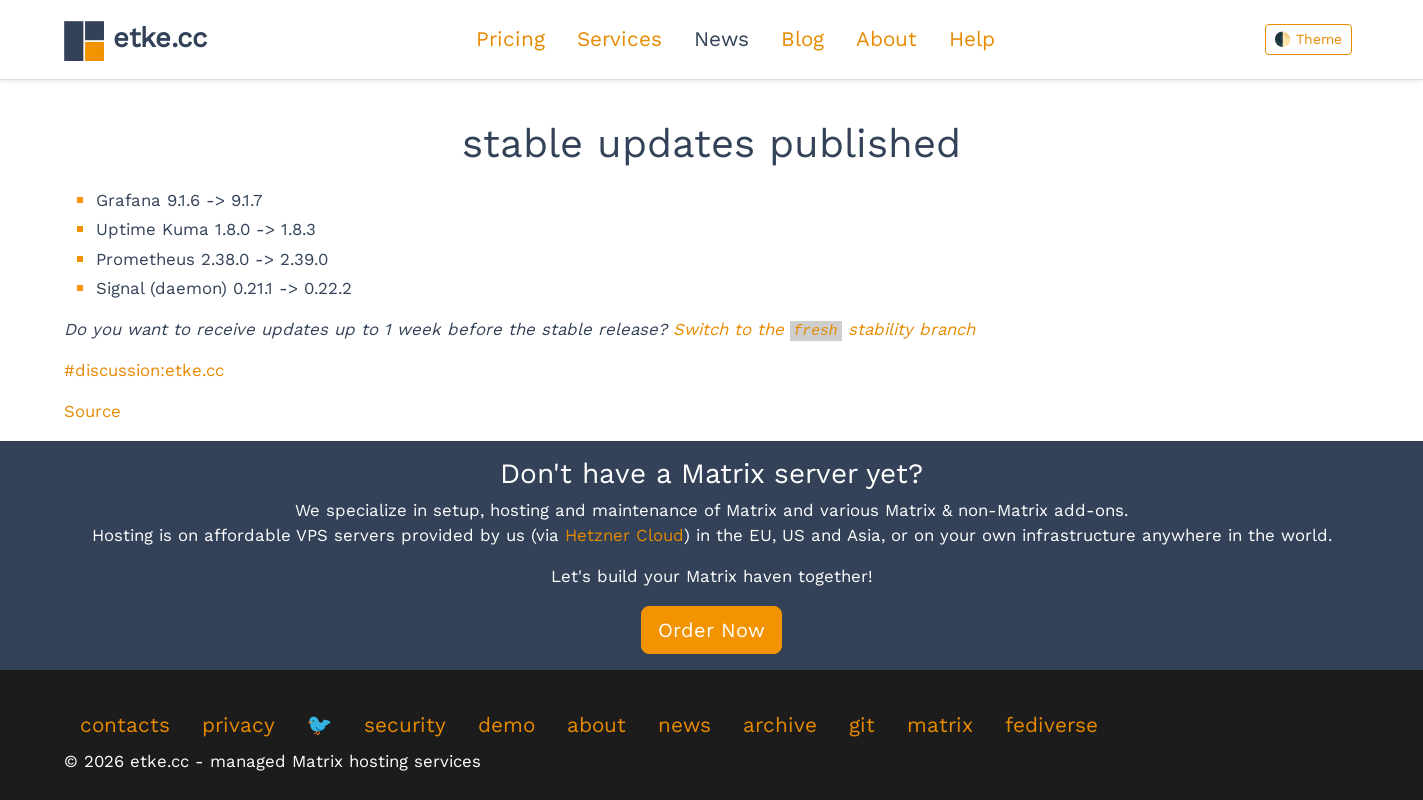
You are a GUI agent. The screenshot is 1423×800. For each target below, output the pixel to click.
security (405, 725)
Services (619, 39)
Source (92, 411)
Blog (802, 39)
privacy (238, 725)
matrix (940, 725)
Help (972, 39)
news (684, 725)
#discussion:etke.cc (144, 370)
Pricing (510, 39)
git (862, 725)
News (721, 39)
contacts (125, 725)
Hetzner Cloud (624, 535)
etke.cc (135, 40)
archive (780, 725)
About (886, 39)
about (596, 725)
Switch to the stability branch (824, 329)
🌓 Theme (1308, 39)
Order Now (711, 630)
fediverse (1051, 725)
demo (506, 725)
